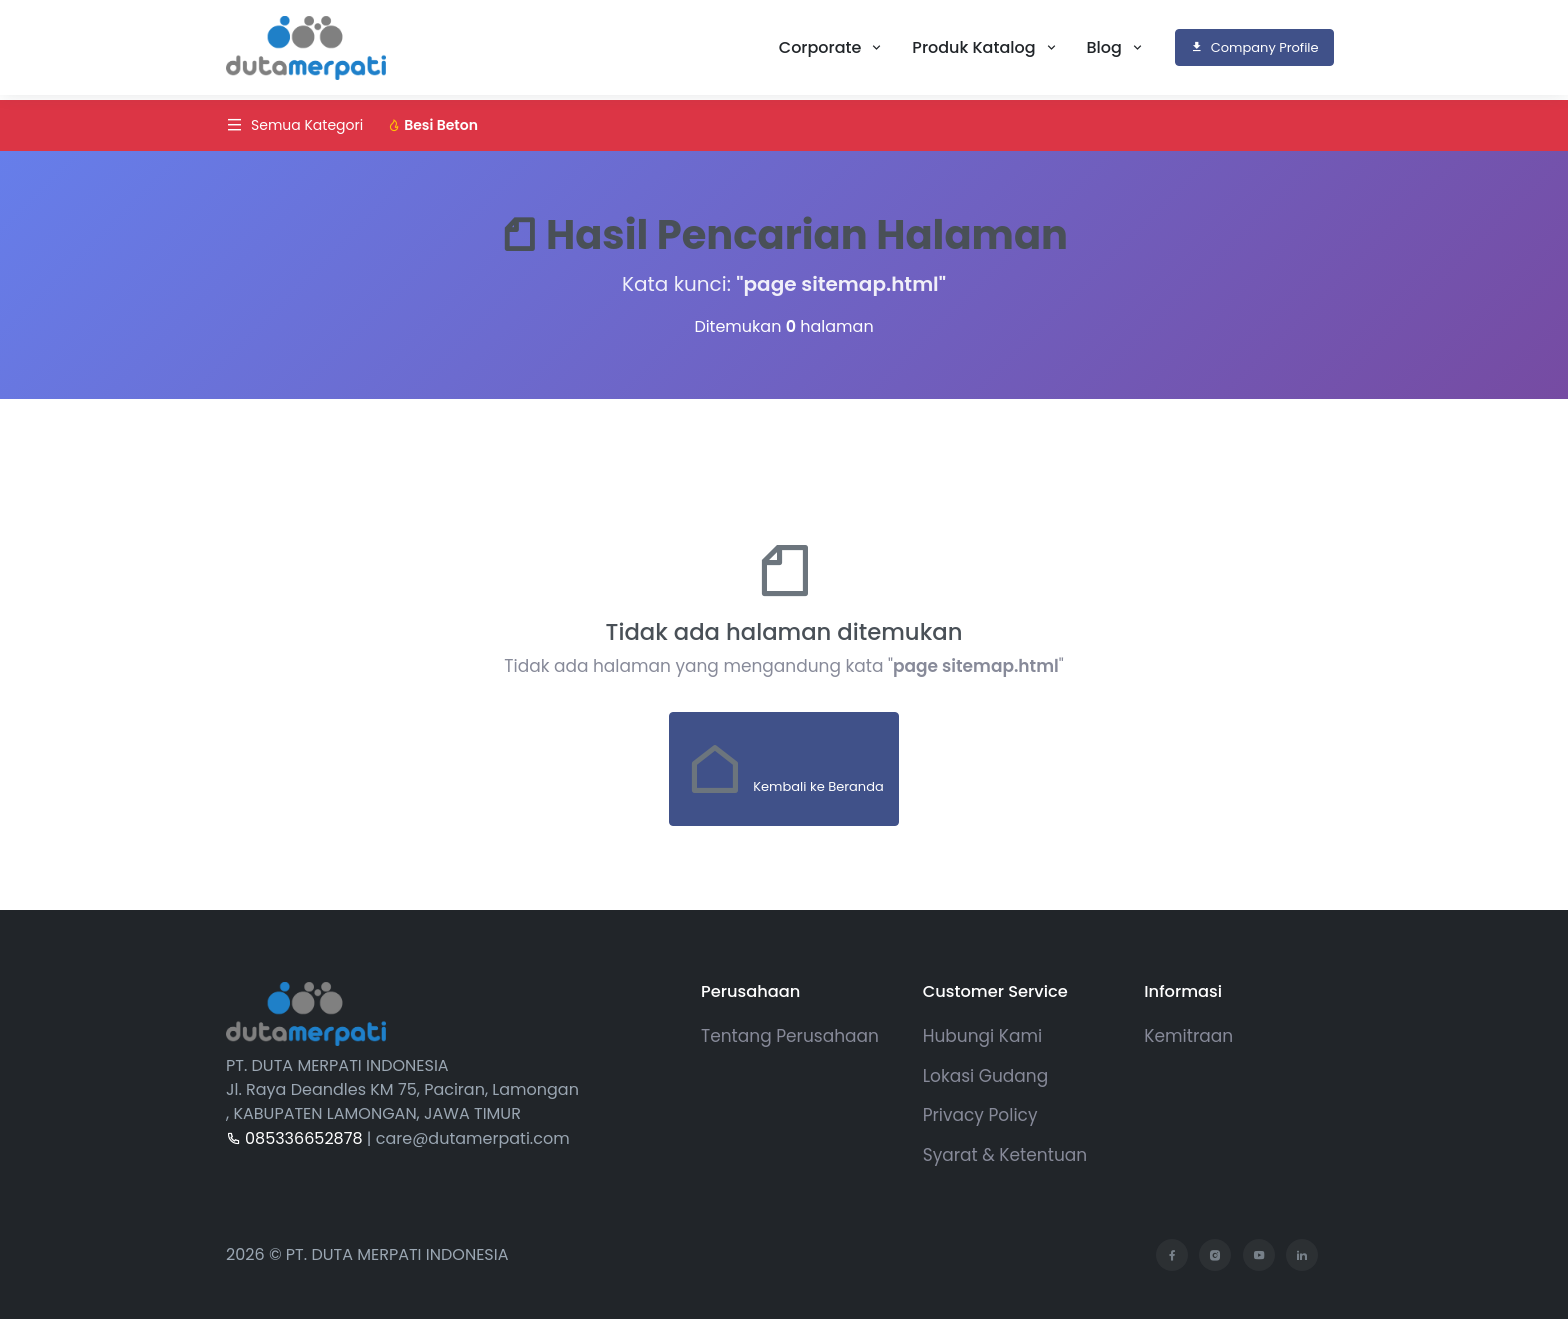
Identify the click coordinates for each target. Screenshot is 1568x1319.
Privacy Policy (980, 1115)
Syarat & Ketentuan (1005, 1155)
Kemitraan (1188, 1036)
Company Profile (1254, 47)
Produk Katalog (975, 47)
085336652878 (294, 1138)
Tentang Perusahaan (790, 1036)
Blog (1107, 47)
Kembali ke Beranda (783, 769)
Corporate (822, 47)
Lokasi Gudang (986, 1076)
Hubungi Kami (982, 1036)
